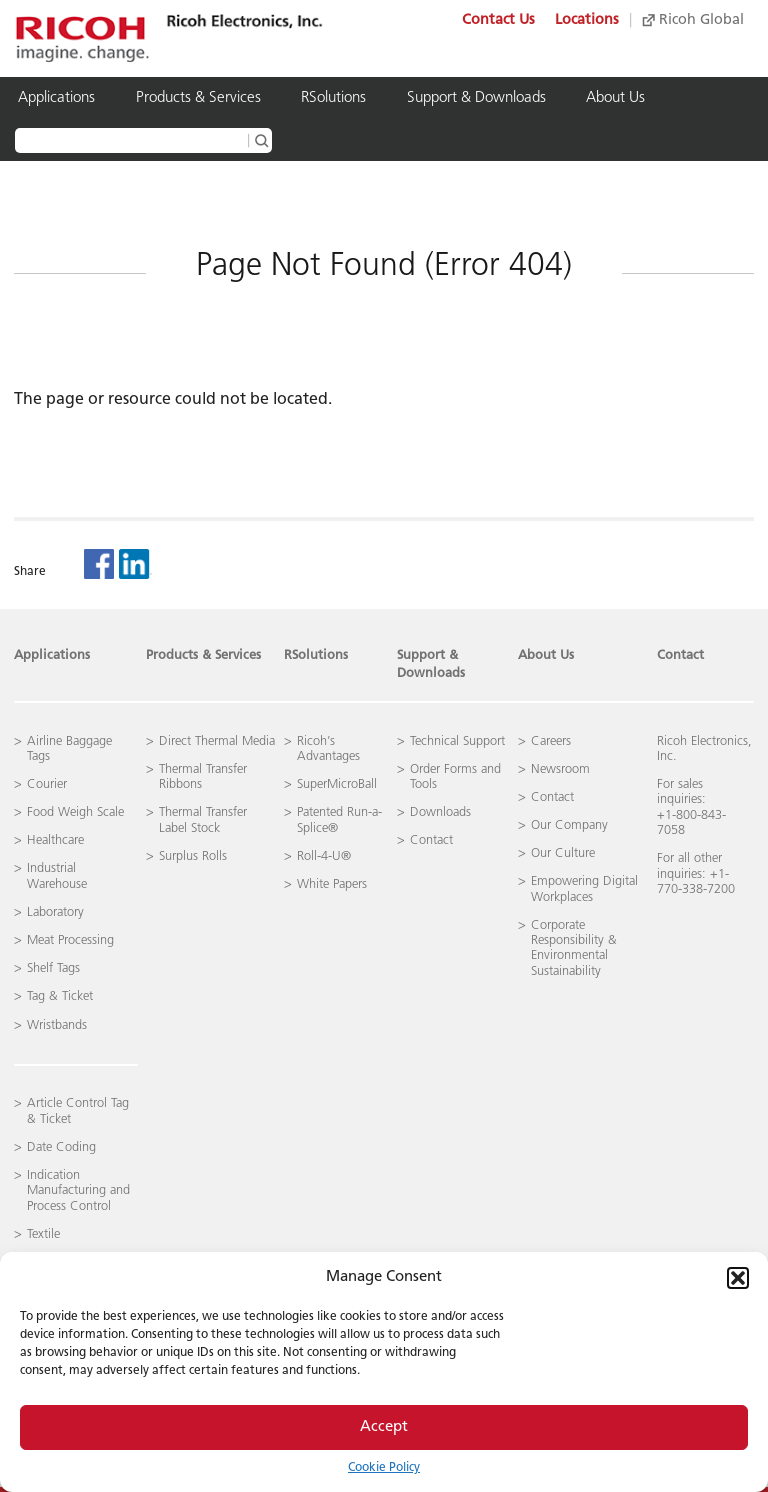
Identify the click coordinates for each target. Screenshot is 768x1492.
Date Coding (61, 1147)
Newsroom (560, 769)
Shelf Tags (53, 968)
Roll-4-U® (324, 856)
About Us (615, 98)
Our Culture (563, 853)
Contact (680, 655)
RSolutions (333, 98)
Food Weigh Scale (75, 812)
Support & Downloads (476, 98)
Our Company (569, 825)
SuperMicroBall (337, 784)
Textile (43, 1234)
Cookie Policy (384, 1468)
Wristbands (57, 1025)
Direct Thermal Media (217, 741)
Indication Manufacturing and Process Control (78, 1191)
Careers (551, 741)
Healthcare (55, 840)
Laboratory (55, 912)
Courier (47, 784)
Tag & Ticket (60, 996)
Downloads (440, 812)
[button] (738, 1278)
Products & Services (198, 98)
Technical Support (457, 741)
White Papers (332, 884)
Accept (384, 1427)
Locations (587, 20)
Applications (56, 98)
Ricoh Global (693, 20)
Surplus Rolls (193, 856)
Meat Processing (70, 940)
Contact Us (498, 20)
